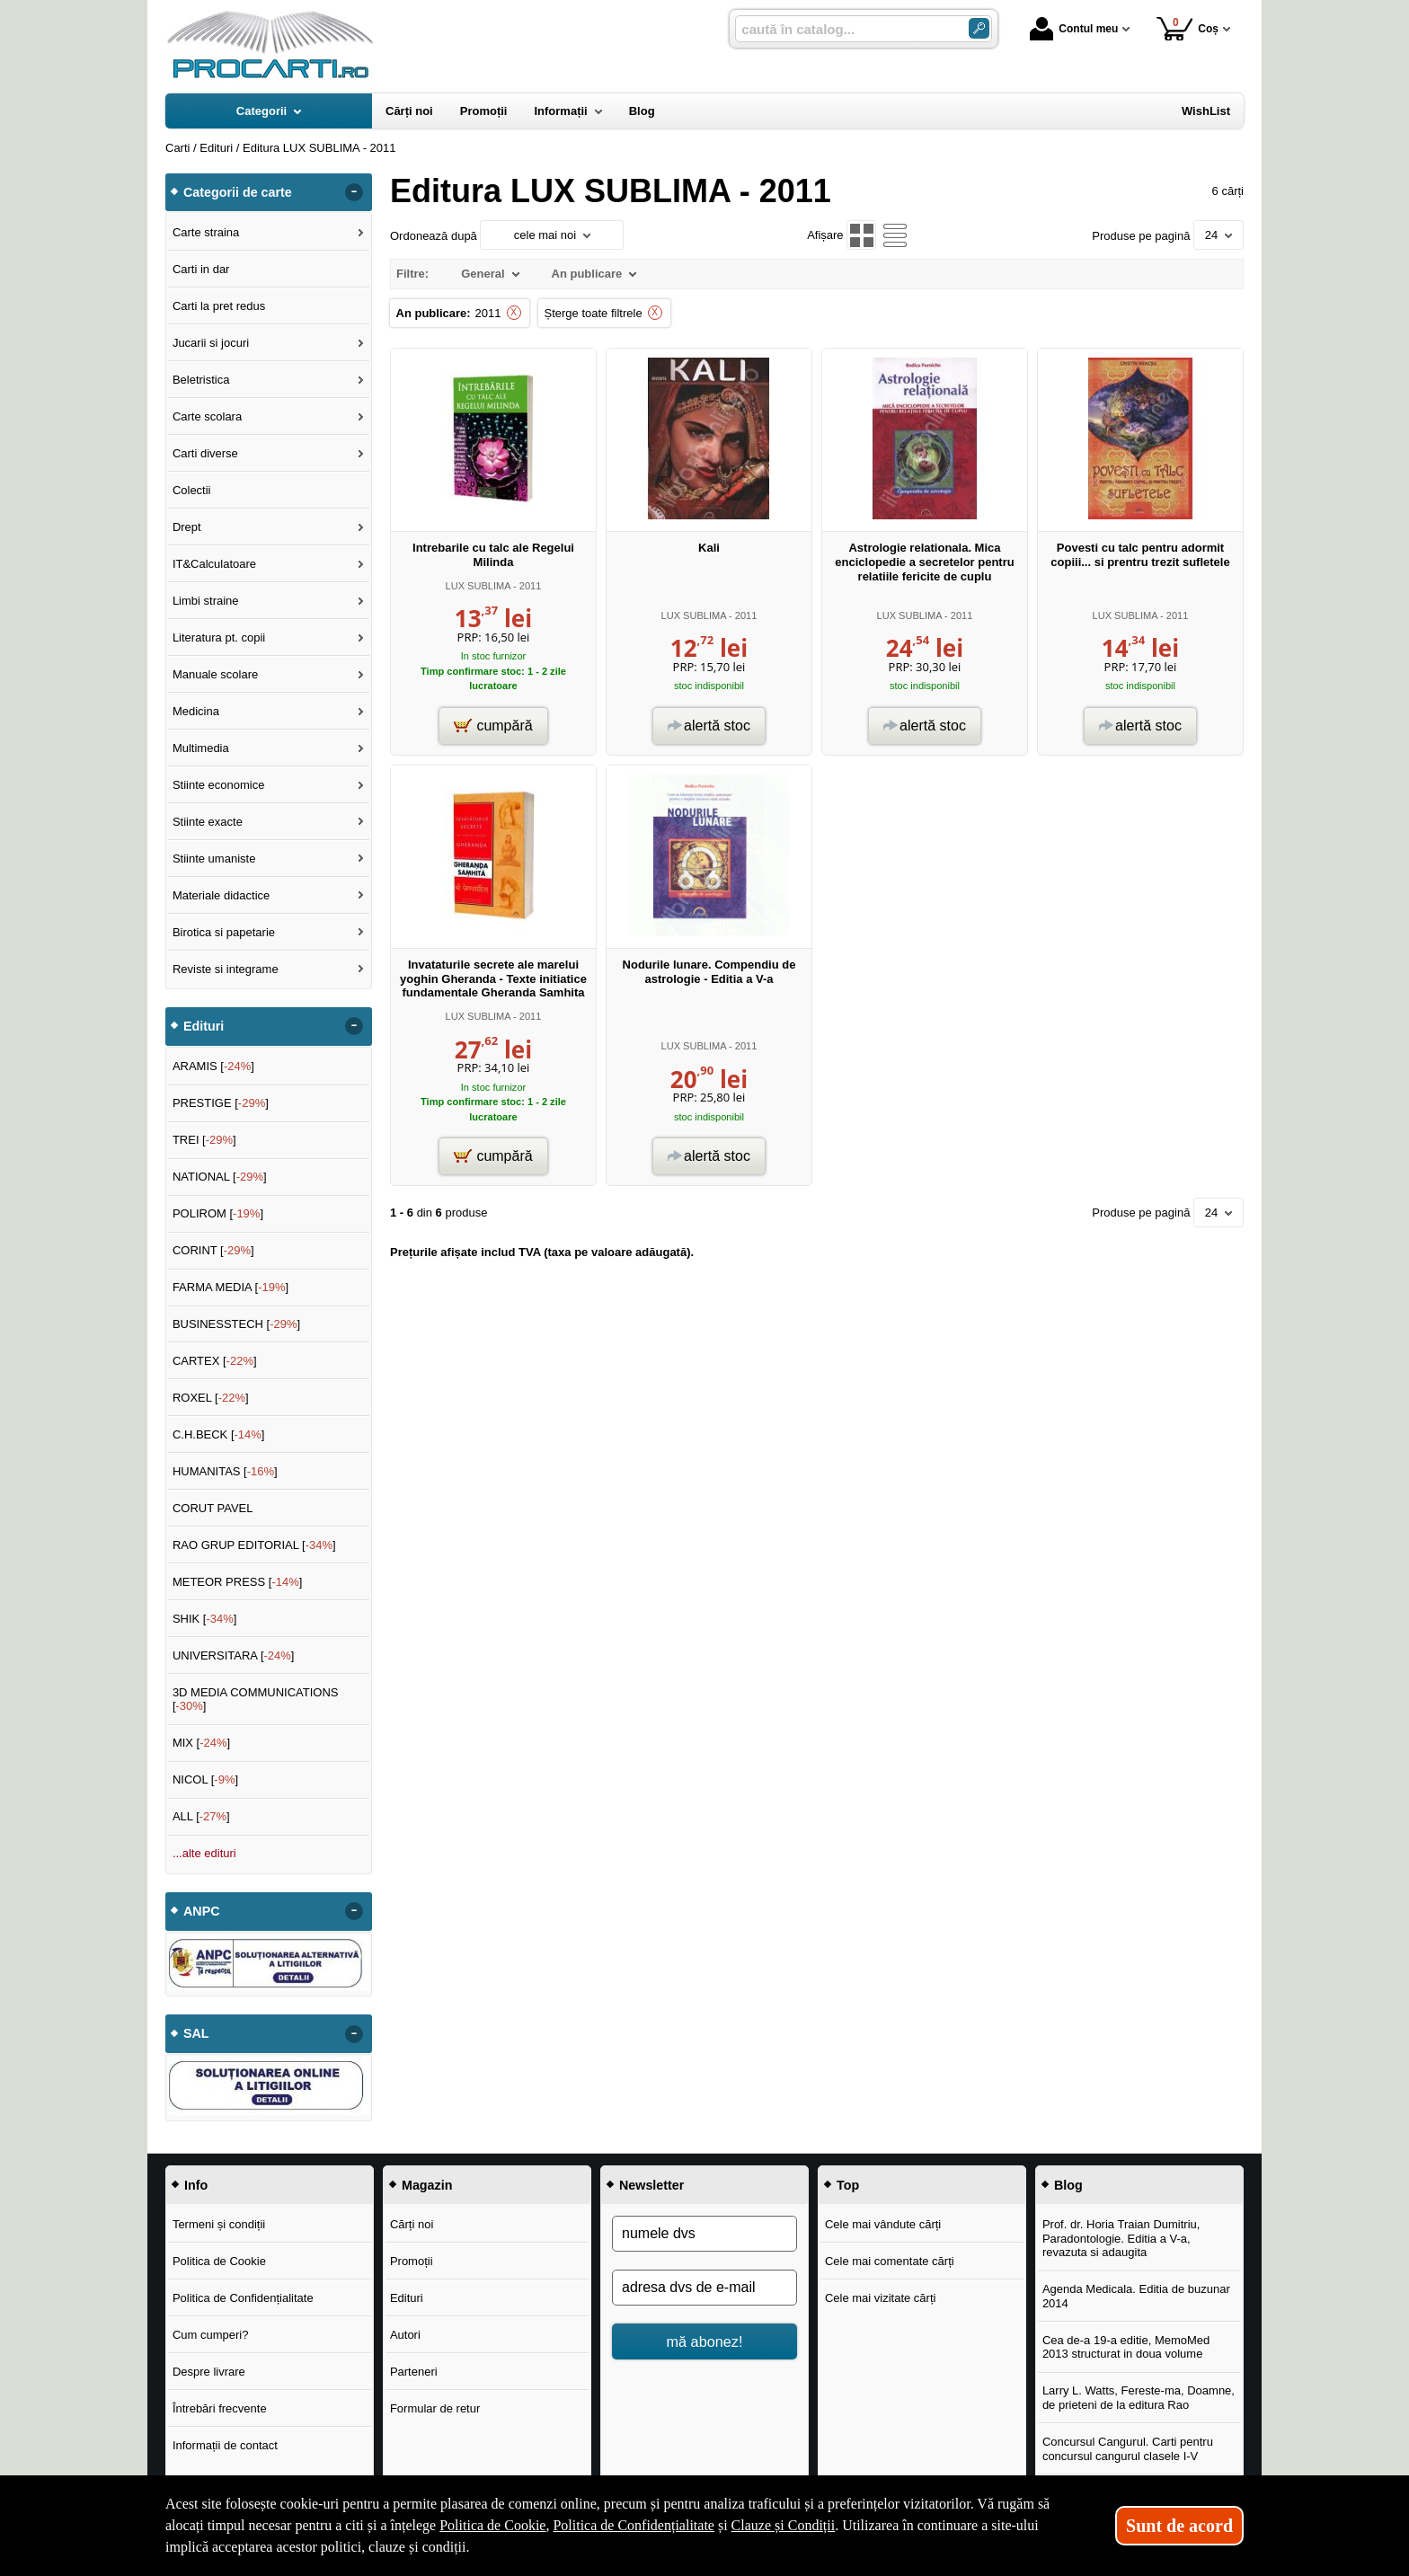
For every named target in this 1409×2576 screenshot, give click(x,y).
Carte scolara (207, 416)
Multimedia (201, 748)
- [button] (354, 192)
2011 (488, 313)
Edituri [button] (203, 1026)
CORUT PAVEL (213, 1508)
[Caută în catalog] (979, 28)
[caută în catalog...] (845, 29)
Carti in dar (201, 269)
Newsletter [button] (651, 2185)
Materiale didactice (221, 895)
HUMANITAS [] (225, 1471)
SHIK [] (205, 1618)
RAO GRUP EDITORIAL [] (254, 1545)
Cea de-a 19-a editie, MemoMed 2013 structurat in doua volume (1126, 2347)
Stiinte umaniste (214, 858)
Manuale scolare (215, 674)
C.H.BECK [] (219, 1434)
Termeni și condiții (219, 2224)
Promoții (411, 2261)
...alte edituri (204, 1853)
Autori (405, 2334)
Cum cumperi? (211, 2334)
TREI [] (204, 1139)
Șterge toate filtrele (593, 313)
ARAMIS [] (213, 1066)
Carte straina (206, 232)
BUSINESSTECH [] (236, 1324)
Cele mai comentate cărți (889, 2261)
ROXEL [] (211, 1397)
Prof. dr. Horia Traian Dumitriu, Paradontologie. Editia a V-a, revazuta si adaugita (1121, 2238)
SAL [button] (196, 2033)
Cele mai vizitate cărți (880, 2298)
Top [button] (848, 2185)
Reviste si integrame (226, 969)
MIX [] (201, 1742)
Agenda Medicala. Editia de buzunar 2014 (1136, 2296)
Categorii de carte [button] (237, 192)
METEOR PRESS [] (238, 1582)
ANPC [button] (201, 1911)
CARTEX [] (215, 1361)
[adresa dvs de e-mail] (704, 2288)
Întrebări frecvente (220, 2408)
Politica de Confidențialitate (243, 2298)
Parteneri (414, 2371)
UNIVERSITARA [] (234, 1655)
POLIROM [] (218, 1213)
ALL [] (201, 1816)
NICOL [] (205, 1779)
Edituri (406, 2298)
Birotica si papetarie (224, 932)
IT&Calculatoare (214, 564)
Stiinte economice (219, 785)
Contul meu (1074, 28)
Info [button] (196, 2185)
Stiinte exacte (208, 821)
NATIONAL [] (220, 1176)
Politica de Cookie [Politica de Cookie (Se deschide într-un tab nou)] (492, 2525)
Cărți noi (411, 2224)
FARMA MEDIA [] (230, 1287)
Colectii (192, 490)
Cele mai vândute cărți (883, 2224)
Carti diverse (205, 453)
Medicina (196, 711)
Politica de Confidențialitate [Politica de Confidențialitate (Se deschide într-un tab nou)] (633, 2525)
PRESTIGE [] (221, 1103)
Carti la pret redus (219, 306)
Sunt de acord (1179, 2526)
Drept (187, 527)
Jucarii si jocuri (211, 343)
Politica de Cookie (219, 2261)
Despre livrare (209, 2371)
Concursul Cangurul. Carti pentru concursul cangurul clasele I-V (1127, 2449)
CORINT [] (213, 1250)
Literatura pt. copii (219, 637)
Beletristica (201, 379)
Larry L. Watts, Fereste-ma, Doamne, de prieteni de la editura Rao (1138, 2398)
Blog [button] (1068, 2185)
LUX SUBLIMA (478, 585)
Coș (1187, 28)
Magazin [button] (427, 2185)
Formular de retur (435, 2408)
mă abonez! (705, 2341)
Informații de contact (225, 2445)
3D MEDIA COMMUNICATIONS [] (256, 1699)
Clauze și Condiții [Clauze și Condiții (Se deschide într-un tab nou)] (783, 2525)
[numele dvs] (704, 2234)
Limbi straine (206, 600)
